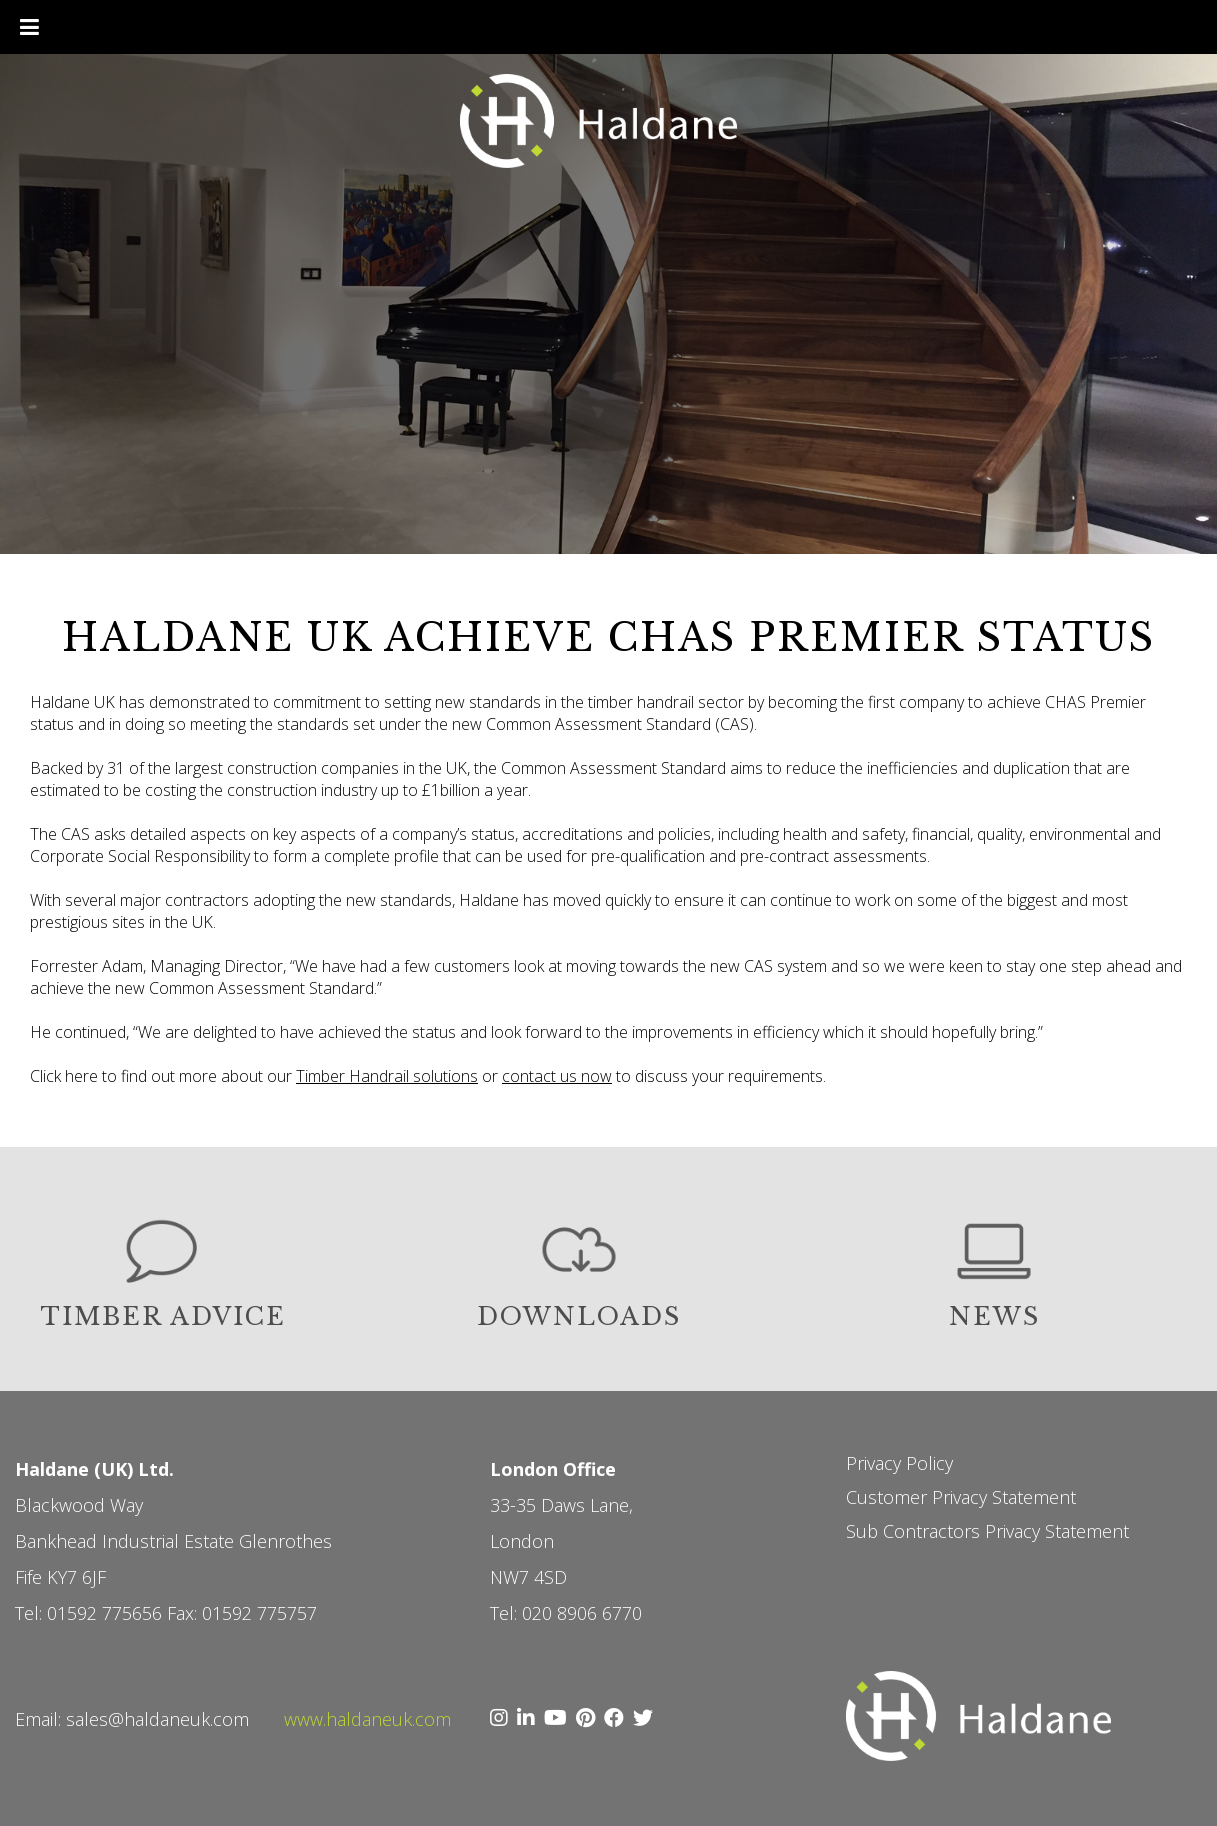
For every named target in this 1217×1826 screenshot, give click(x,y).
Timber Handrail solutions (387, 1076)
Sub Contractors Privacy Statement (987, 1531)
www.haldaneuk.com (367, 1719)
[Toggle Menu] (29, 27)
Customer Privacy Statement (961, 1497)
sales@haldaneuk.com (157, 1719)
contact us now (557, 1076)
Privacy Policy (899, 1463)
